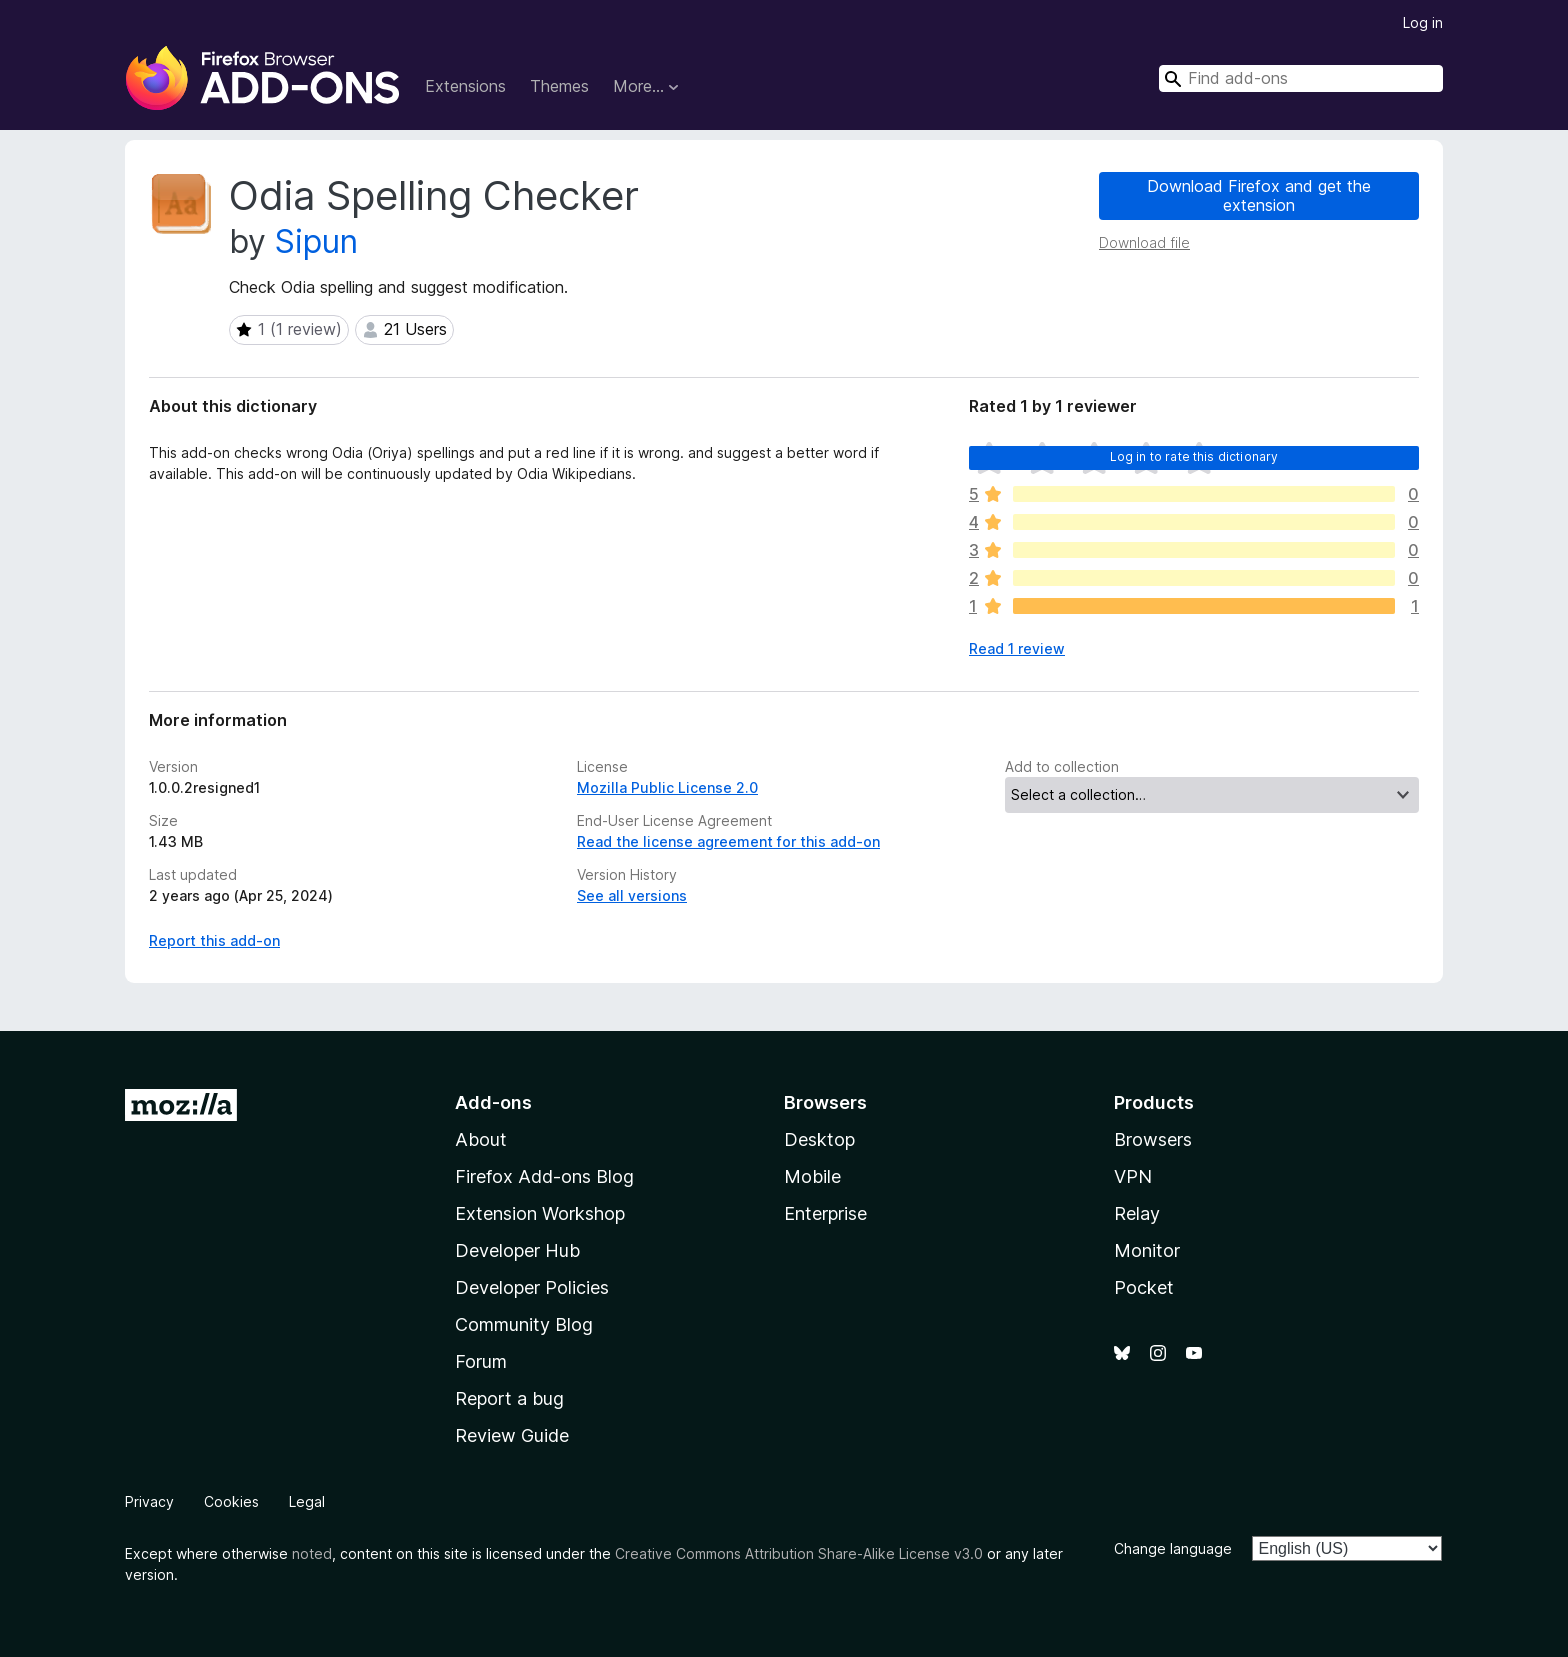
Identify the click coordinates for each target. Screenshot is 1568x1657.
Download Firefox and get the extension (1259, 195)
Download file (1144, 242)
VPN (1133, 1176)
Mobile (812, 1176)
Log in (1423, 22)
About (481, 1139)
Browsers (1153, 1139)
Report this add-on (214, 940)
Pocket (1144, 1287)
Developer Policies (532, 1287)
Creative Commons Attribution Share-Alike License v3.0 (799, 1553)
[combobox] (1301, 78)
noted (312, 1553)
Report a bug (509, 1398)
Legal (307, 1501)
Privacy (149, 1501)
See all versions (632, 895)
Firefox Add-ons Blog (544, 1176)
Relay (1137, 1213)
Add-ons (493, 1102)
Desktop (819, 1139)
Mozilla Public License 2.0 (667, 787)
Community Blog (524, 1324)
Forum (481, 1361)
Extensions (465, 86)
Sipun (316, 241)
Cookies (231, 1501)
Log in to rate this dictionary (1194, 456)
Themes (559, 86)
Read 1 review (1017, 648)
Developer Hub (517, 1250)
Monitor (1147, 1250)
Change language (1173, 1548)
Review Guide (512, 1435)
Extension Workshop (540, 1213)
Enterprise (825, 1213)
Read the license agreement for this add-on (728, 841)
